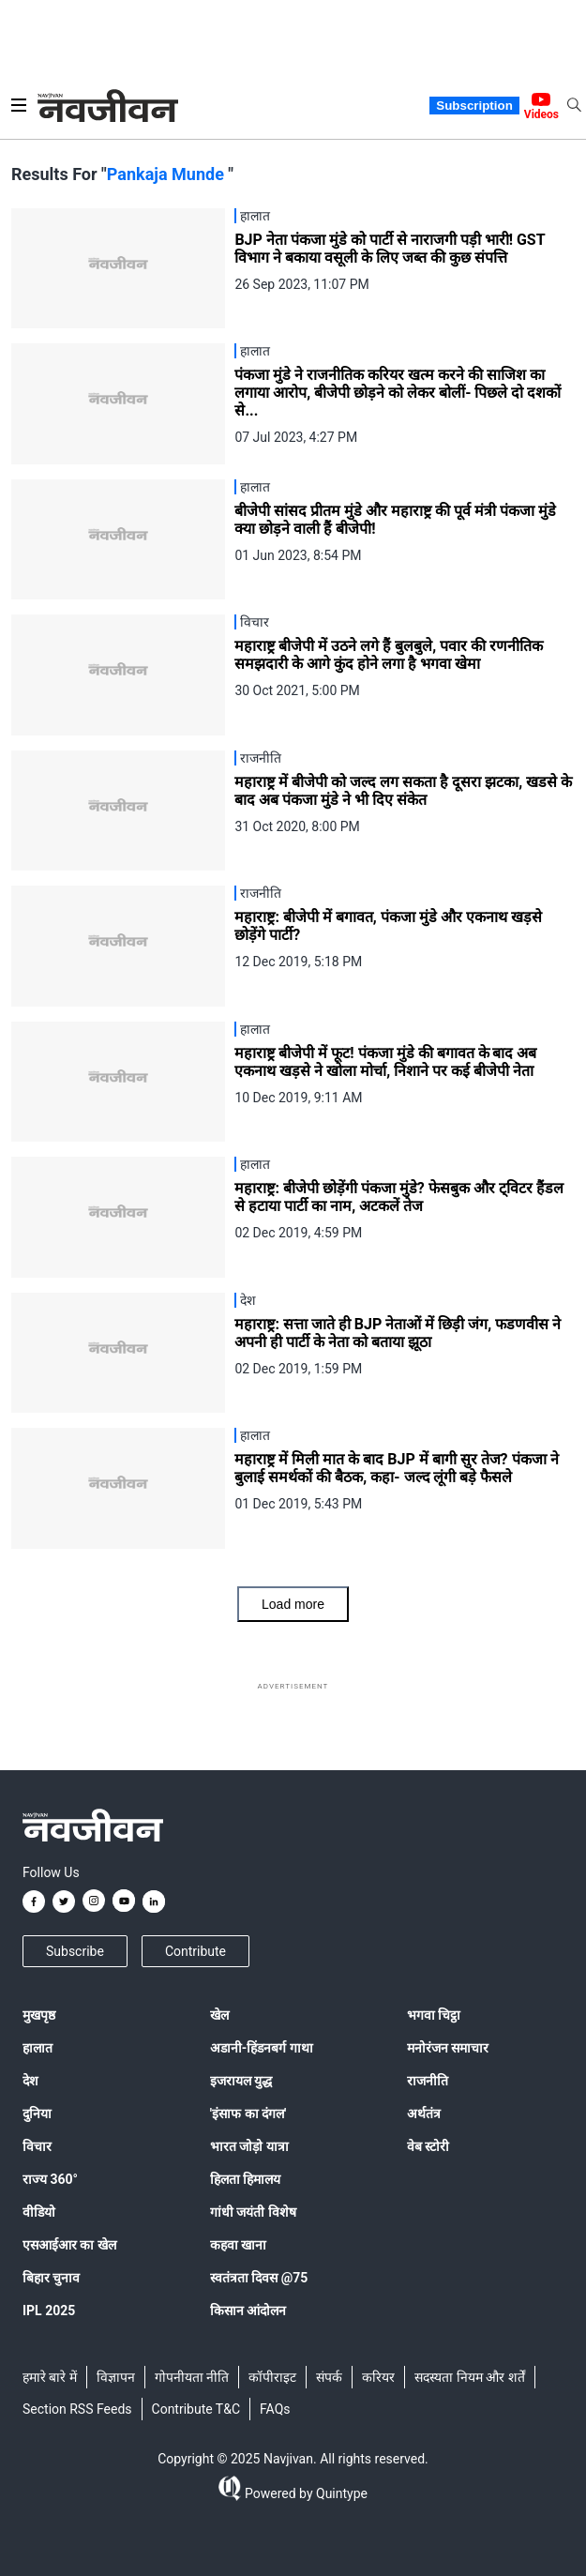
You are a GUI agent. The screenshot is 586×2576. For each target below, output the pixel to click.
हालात (38, 2047)
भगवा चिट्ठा (433, 2015)
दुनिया (37, 2113)
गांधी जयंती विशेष (253, 2212)
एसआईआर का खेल (69, 2244)
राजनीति (427, 2080)
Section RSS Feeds (77, 2409)
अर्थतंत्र (424, 2113)
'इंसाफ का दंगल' (248, 2113)
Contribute (195, 1951)
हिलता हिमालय (245, 2179)
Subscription (474, 105)
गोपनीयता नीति (192, 2377)
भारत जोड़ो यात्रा (249, 2146)
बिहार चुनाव (51, 2277)
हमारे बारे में (50, 2377)
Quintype (340, 2493)
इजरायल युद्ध (241, 2080)
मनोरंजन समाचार (447, 2047)
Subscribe (75, 1951)
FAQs (275, 2409)
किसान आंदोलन (248, 2310)
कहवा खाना (238, 2244)
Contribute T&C (196, 2409)
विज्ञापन (116, 2377)
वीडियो (39, 2212)
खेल (219, 2015)
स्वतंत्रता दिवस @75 (259, 2277)
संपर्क (329, 2377)
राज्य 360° (50, 2179)
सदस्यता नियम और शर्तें (469, 2377)
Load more (293, 1604)
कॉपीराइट (272, 2377)
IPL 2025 (49, 2310)
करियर (378, 2377)
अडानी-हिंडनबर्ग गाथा (261, 2047)
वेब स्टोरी (428, 2146)
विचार (37, 2146)
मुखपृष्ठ (39, 2015)
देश (30, 2080)
